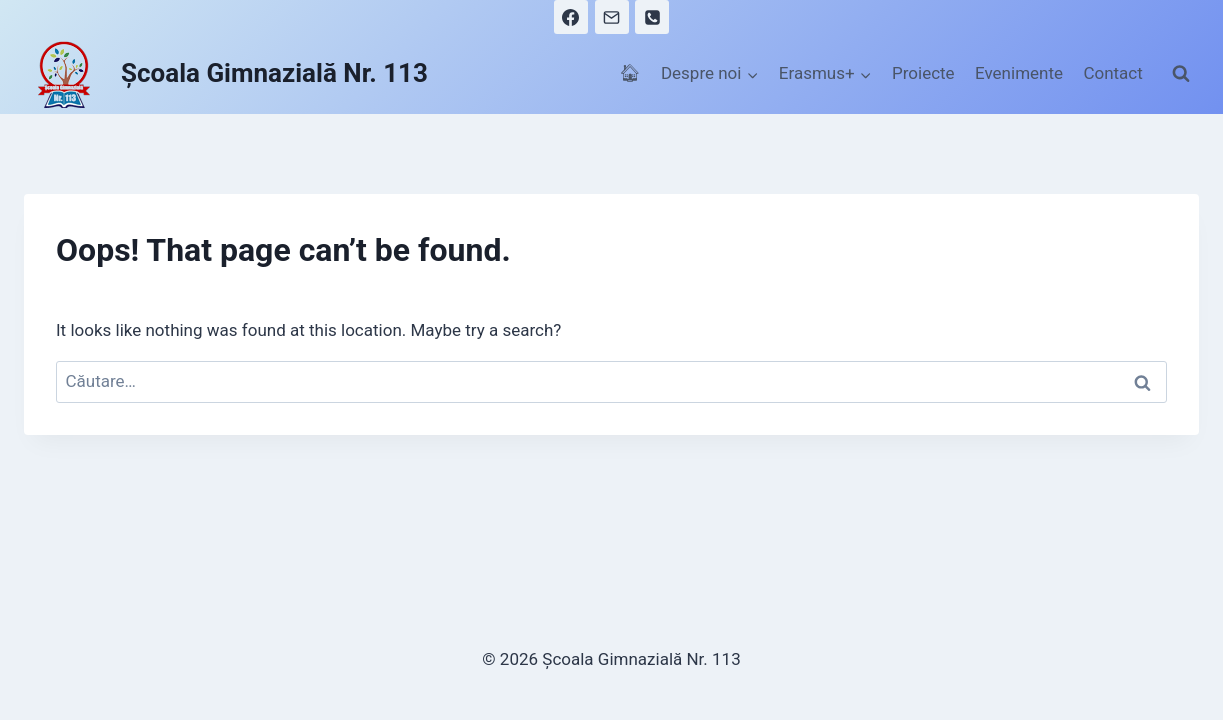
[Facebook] (571, 17)
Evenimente (1019, 73)
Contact (1112, 73)
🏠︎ (630, 73)
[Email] (612, 17)
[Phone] (652, 17)
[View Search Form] (1181, 74)
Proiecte (923, 73)
